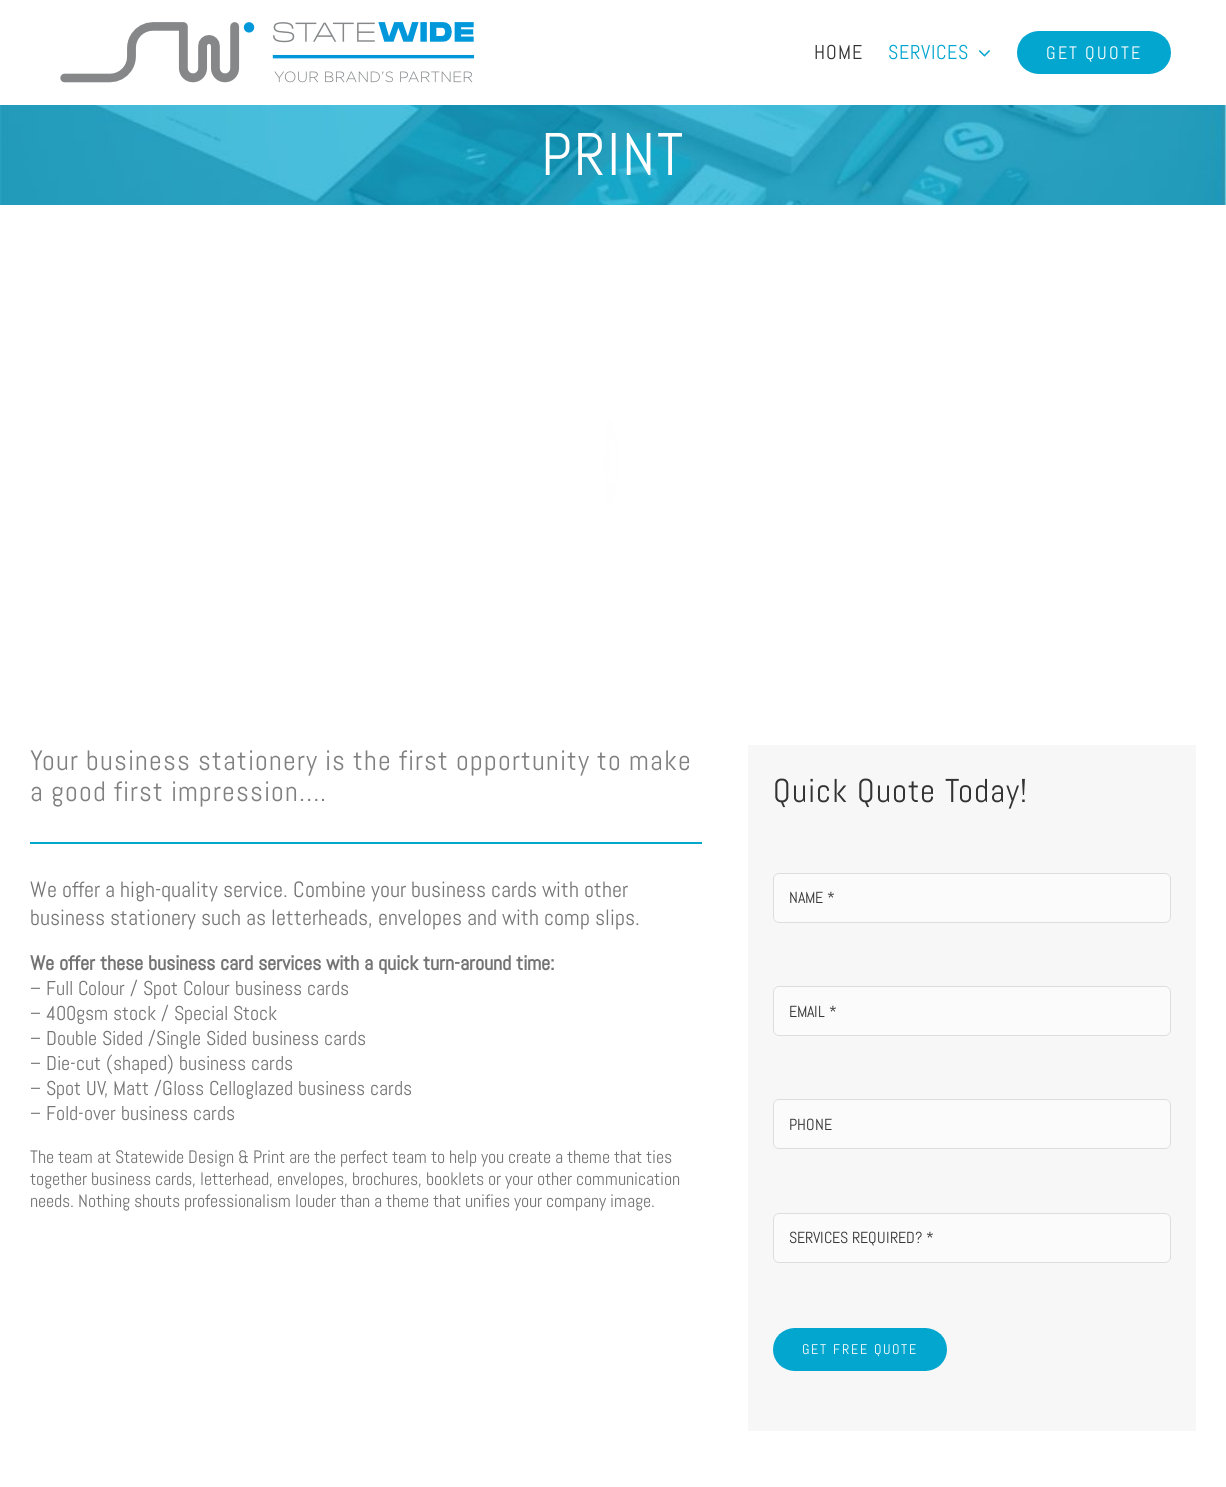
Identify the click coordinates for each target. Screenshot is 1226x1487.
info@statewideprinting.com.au (635, 1320)
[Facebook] (805, 1306)
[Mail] (850, 1306)
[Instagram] (895, 1306)
